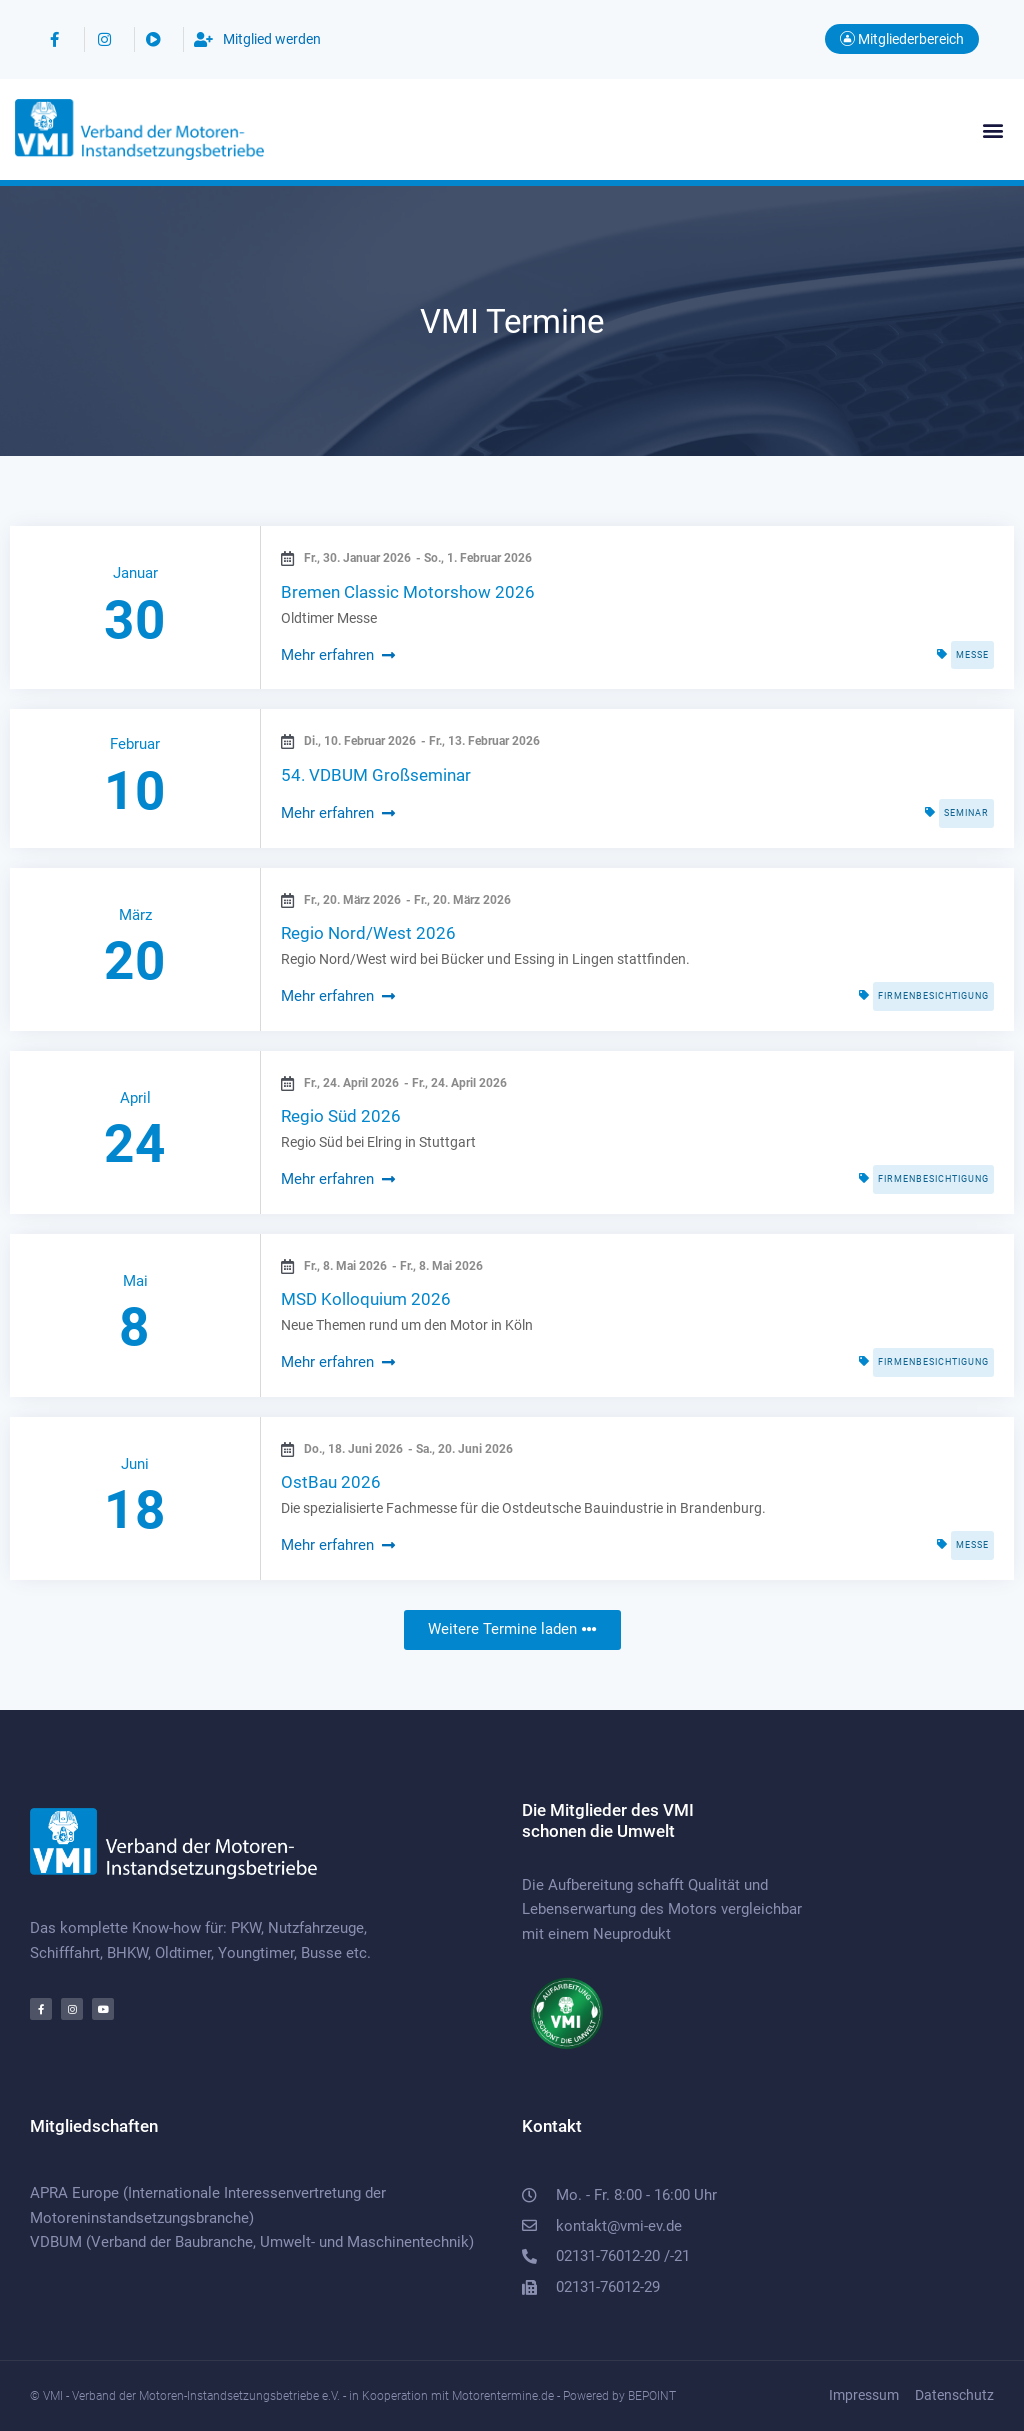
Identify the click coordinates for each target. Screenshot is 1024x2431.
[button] (992, 129)
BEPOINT (652, 2396)
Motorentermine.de (503, 2396)
